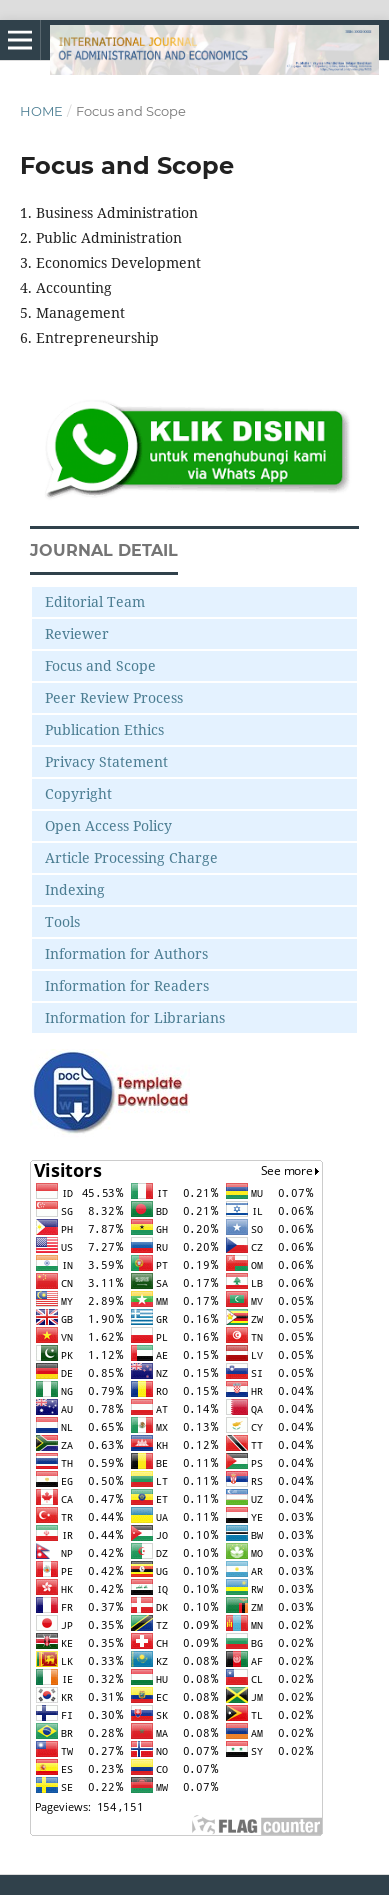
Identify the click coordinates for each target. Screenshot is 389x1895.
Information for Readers (127, 985)
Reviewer (77, 633)
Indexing (75, 889)
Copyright (78, 793)
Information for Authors (126, 953)
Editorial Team (95, 601)
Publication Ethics (104, 729)
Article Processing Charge (131, 857)
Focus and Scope (100, 665)
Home (41, 111)
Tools (62, 921)
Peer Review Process (114, 697)
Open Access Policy (108, 825)
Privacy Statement (106, 761)
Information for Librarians (135, 1017)
